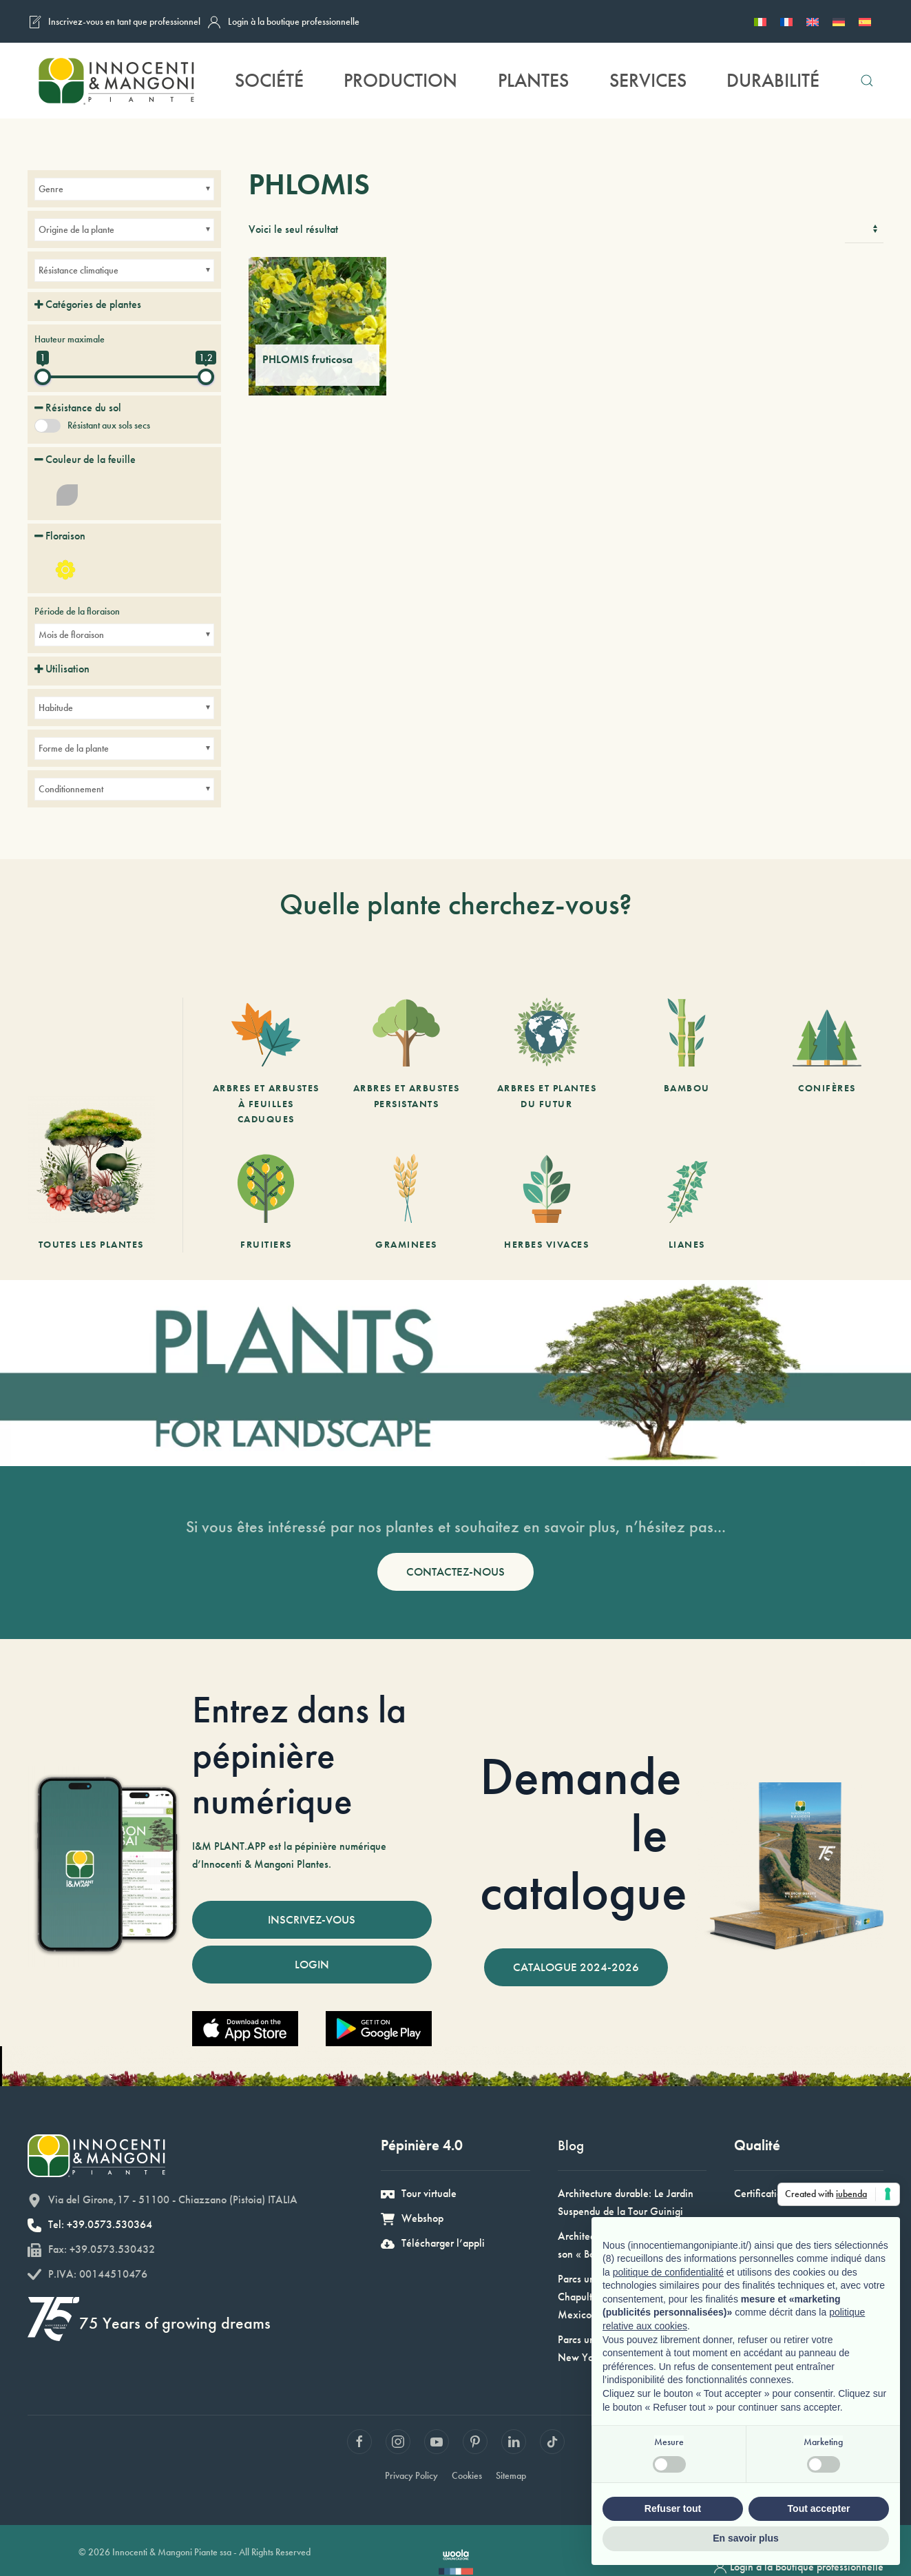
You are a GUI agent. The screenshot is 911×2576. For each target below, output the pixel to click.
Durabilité (772, 80)
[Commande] (864, 229)
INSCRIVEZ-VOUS (311, 1919)
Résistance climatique (78, 270)
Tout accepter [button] (819, 2508)
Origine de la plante (76, 229)
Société (269, 80)
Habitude (56, 707)
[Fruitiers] (266, 1203)
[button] (866, 80)
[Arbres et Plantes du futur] (546, 1062)
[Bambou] (687, 1062)
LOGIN (312, 1964)
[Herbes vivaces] (546, 1203)
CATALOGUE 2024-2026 (576, 1967)
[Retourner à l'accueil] (116, 80)
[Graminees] (406, 1203)
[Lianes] (687, 1203)
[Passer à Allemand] (839, 21)
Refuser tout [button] (673, 2508)
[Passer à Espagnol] (865, 21)
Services (648, 80)
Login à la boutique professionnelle (283, 22)
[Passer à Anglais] (812, 21)
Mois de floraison (71, 634)
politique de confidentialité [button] (668, 2272)
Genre (51, 189)
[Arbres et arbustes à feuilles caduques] (266, 1062)
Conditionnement (71, 789)
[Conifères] (827, 1062)
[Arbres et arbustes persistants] (406, 1062)
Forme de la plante (74, 748)
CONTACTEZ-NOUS (455, 1571)
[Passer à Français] (786, 21)
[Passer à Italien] (760, 21)
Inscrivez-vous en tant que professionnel (114, 22)
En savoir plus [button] (746, 2538)
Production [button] (400, 80)
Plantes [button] (533, 80)
